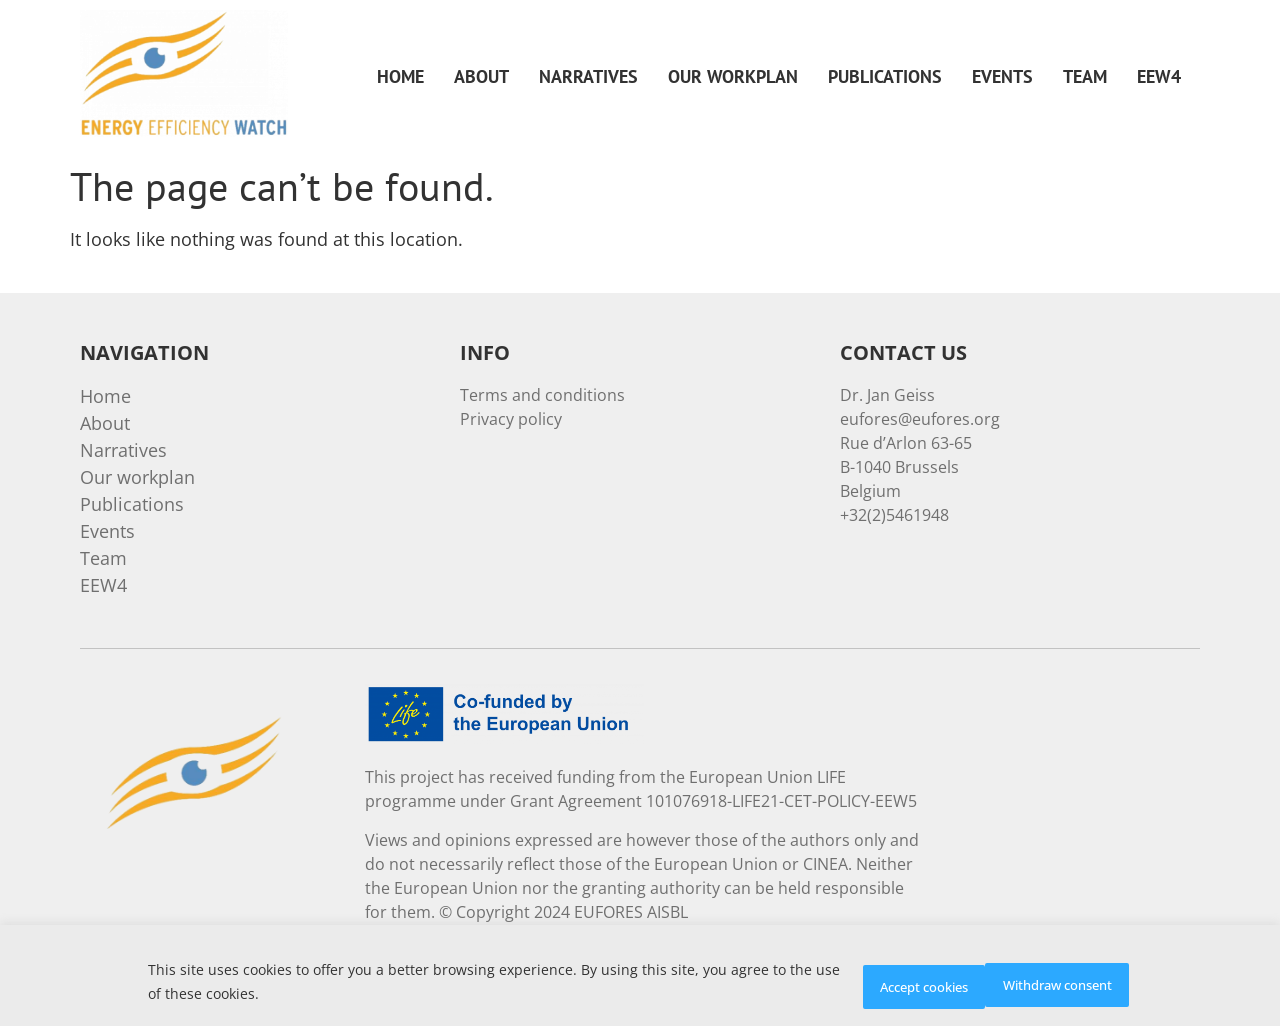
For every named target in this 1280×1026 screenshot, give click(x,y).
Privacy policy (511, 419)
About (481, 76)
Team (1085, 76)
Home (400, 76)
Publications (885, 76)
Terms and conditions (542, 395)
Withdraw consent (877, 984)
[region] (640, 978)
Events (1002, 76)
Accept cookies (1053, 984)
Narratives (588, 76)
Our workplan (733, 76)
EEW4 (1159, 76)
